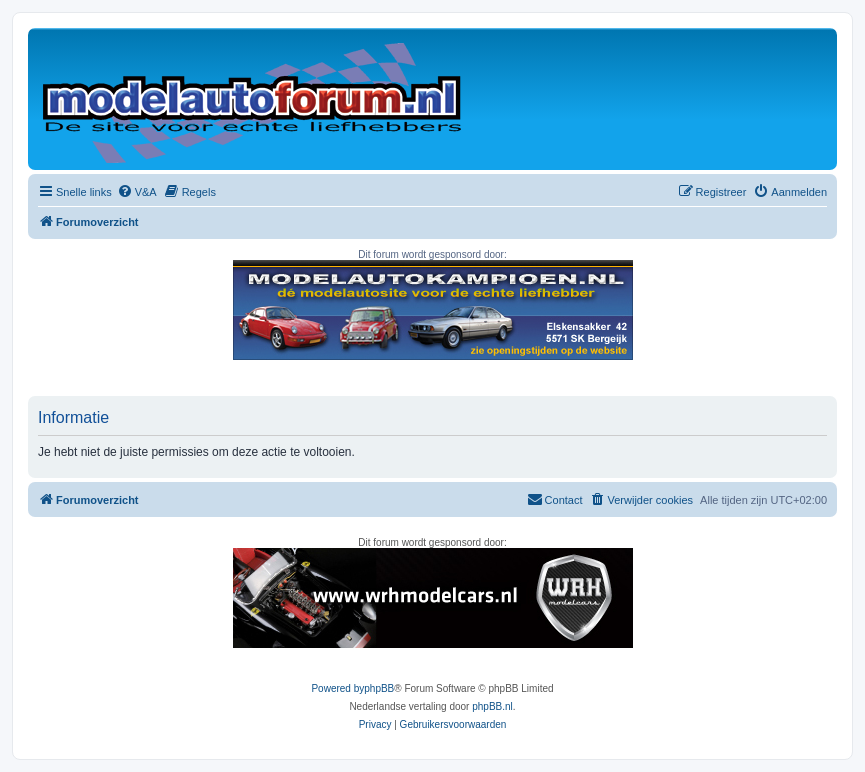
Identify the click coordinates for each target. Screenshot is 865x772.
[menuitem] (137, 192)
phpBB (379, 688)
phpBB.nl (492, 706)
